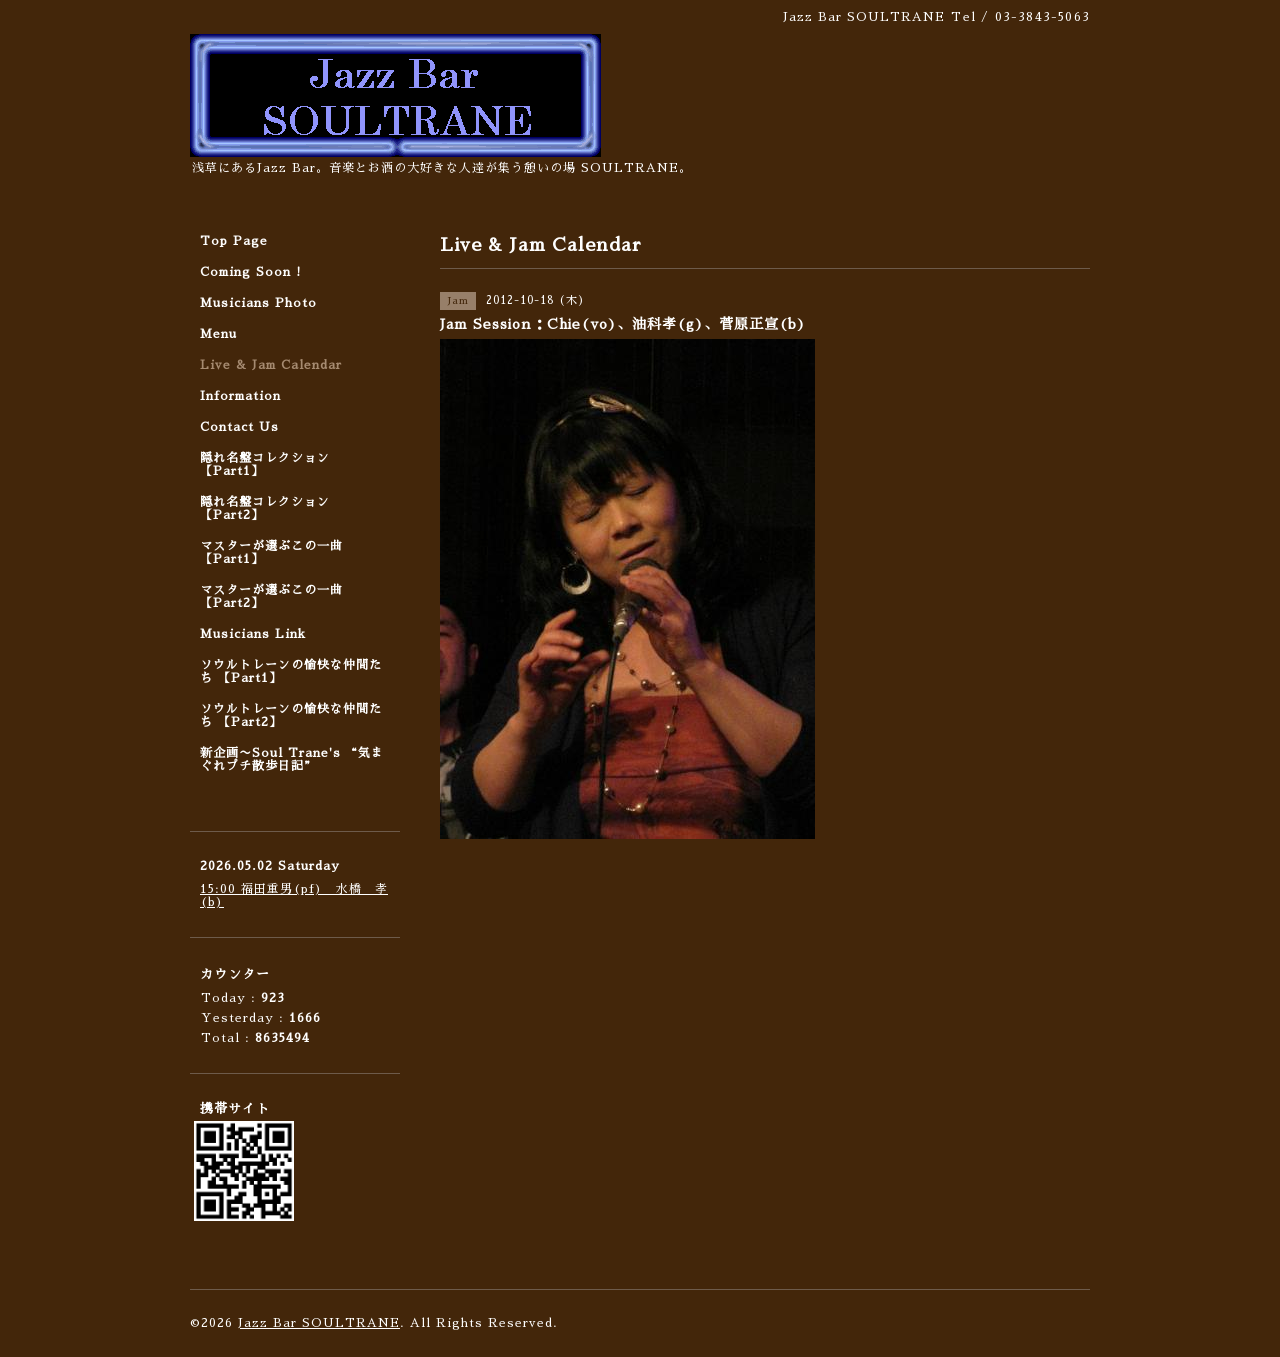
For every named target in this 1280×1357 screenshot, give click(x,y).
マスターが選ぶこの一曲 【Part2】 (271, 596)
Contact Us (239, 427)
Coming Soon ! (251, 272)
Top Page (234, 241)
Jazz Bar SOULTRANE (319, 1323)
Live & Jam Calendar (271, 365)
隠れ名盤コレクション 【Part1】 (265, 464)
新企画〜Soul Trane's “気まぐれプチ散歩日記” (292, 759)
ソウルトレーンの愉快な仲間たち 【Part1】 (291, 671)
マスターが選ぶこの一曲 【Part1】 (271, 552)
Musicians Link (253, 634)
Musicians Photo (258, 303)
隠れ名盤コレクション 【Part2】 (265, 508)
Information (240, 396)
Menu (218, 334)
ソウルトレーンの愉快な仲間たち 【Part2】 (291, 715)
